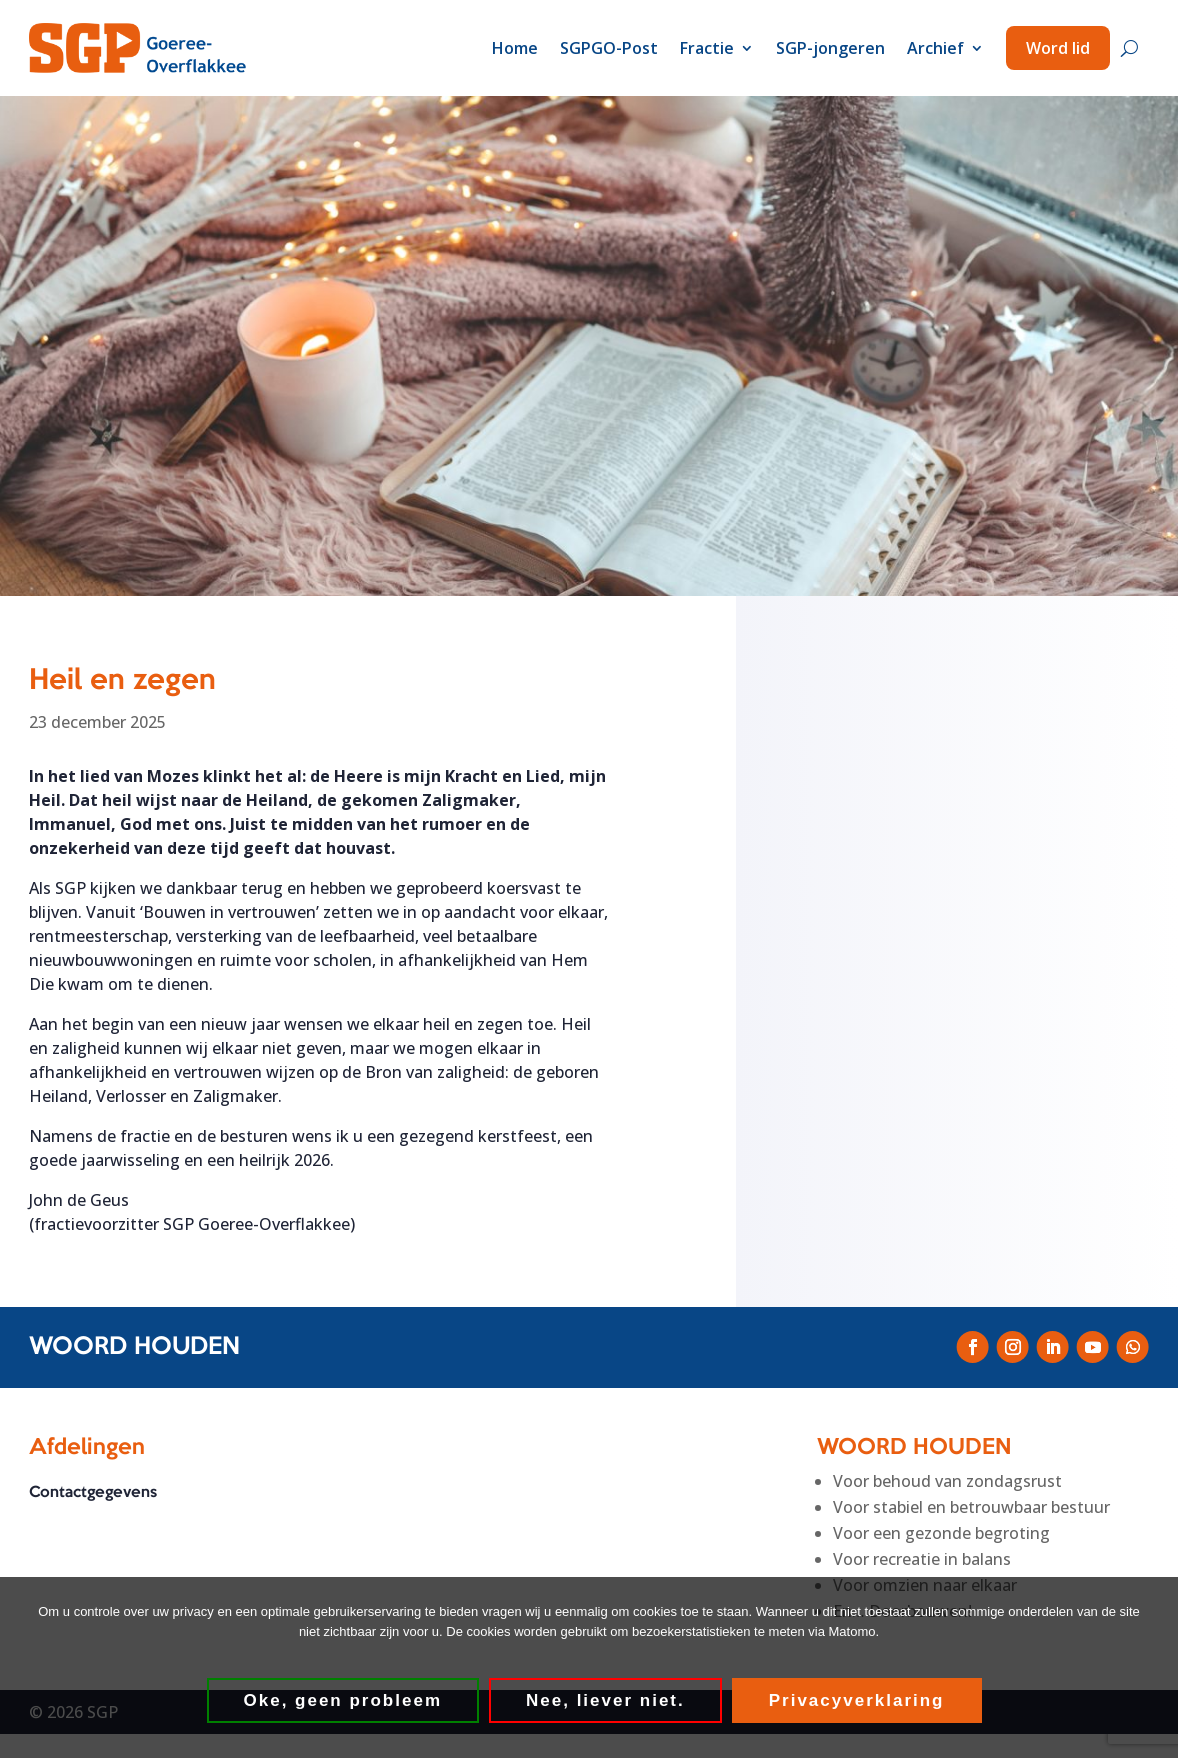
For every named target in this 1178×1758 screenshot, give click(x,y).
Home (515, 48)
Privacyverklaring (857, 1700)
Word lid (1058, 48)
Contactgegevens (93, 1493)
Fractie (707, 48)
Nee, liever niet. (605, 1700)
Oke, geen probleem (343, 1700)
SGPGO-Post (609, 48)
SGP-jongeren (830, 48)
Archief (935, 48)
